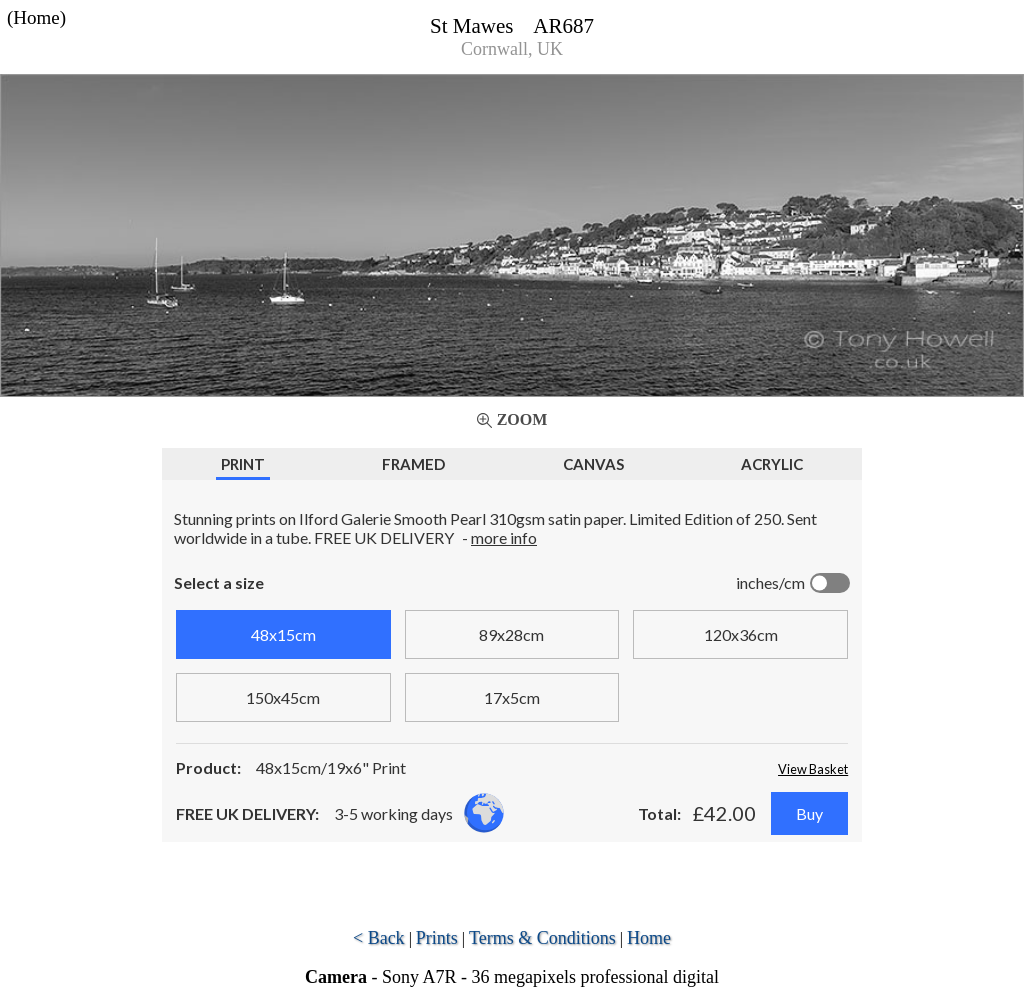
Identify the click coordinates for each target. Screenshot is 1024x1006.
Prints (437, 938)
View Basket (813, 769)
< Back (379, 938)
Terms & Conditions (542, 938)
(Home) (36, 17)
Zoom (522, 419)
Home (649, 938)
